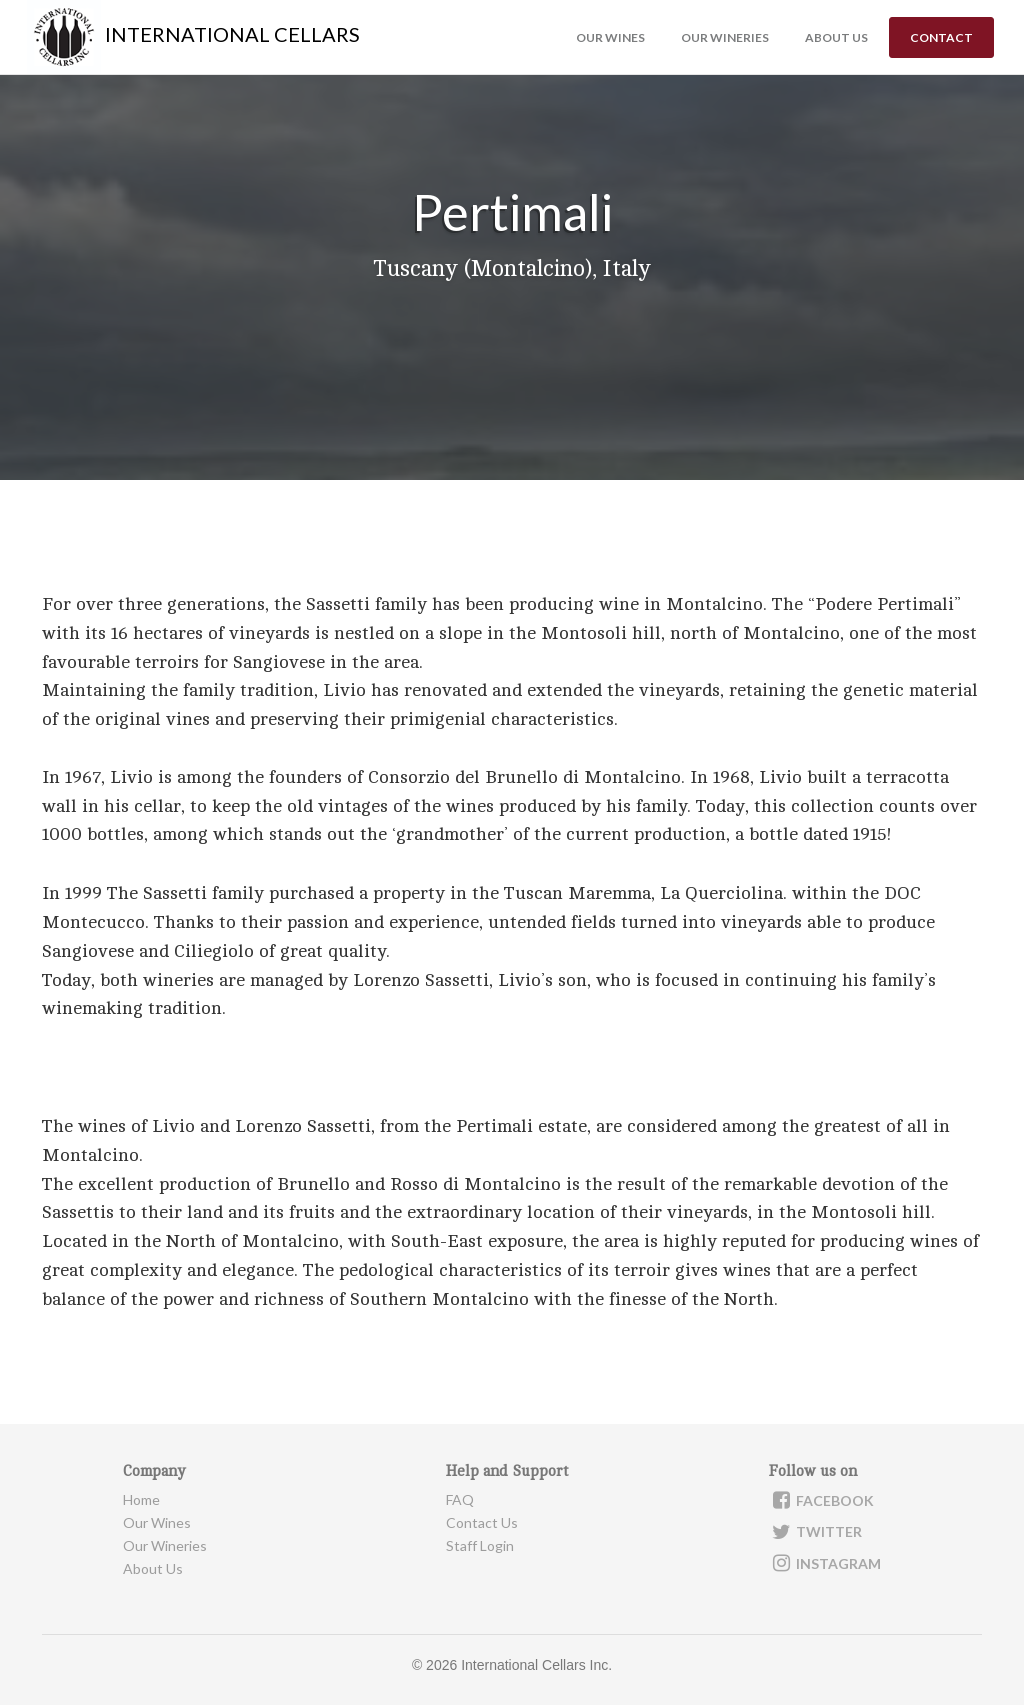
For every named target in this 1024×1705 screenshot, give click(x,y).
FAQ (460, 1499)
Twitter (815, 1532)
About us (836, 37)
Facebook (821, 1500)
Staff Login (480, 1545)
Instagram (825, 1563)
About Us (153, 1568)
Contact (941, 37)
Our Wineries (725, 37)
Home (141, 1499)
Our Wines (610, 37)
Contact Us (482, 1522)
